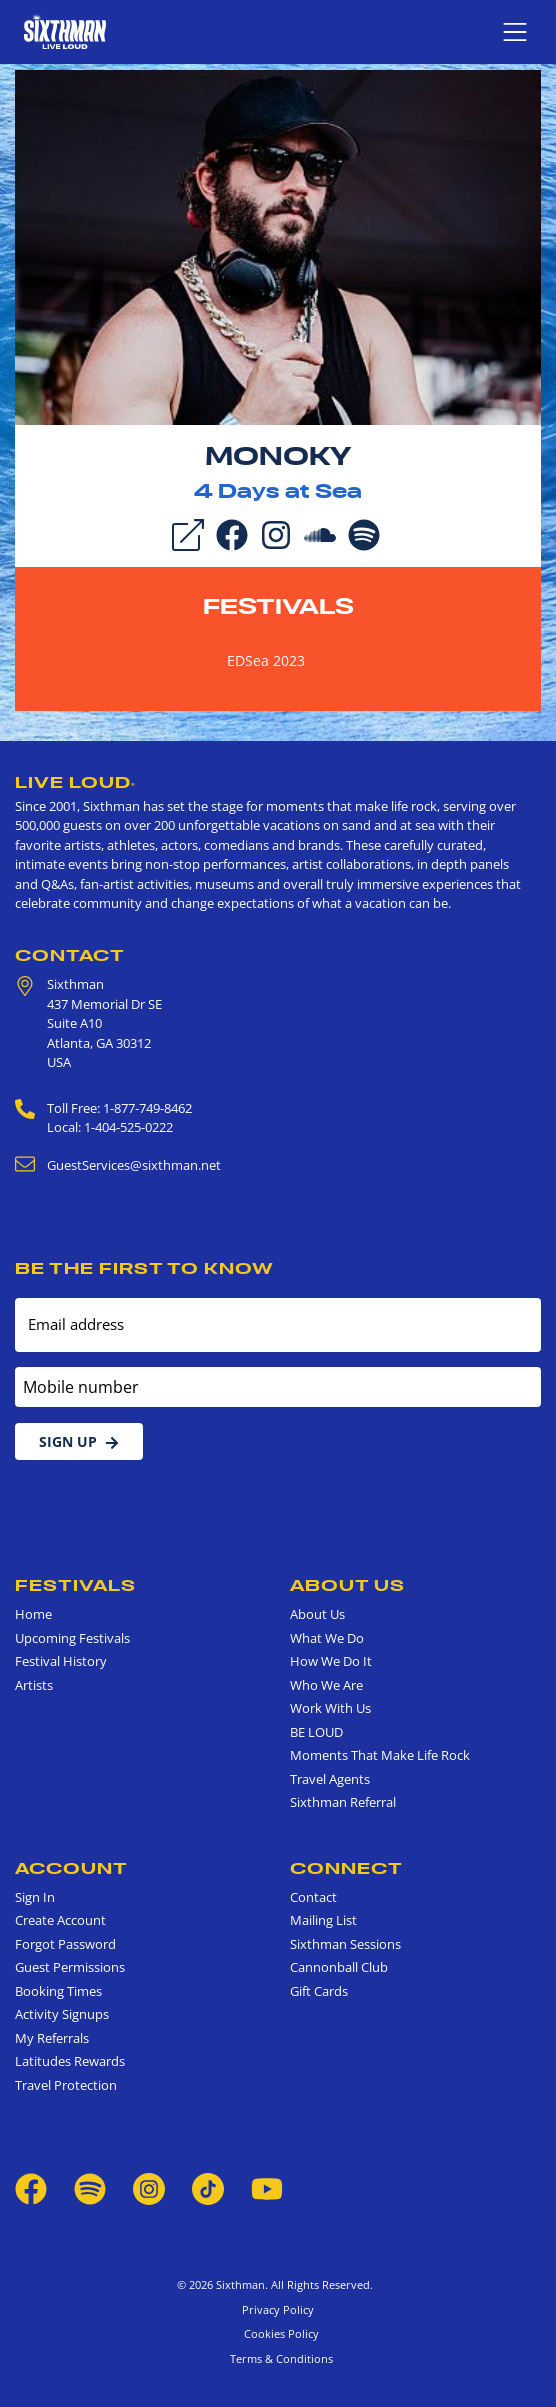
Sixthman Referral (343, 1802)
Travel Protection (66, 2085)
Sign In (35, 1897)
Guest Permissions (70, 1967)
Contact (70, 955)
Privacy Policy (278, 2309)
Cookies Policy (278, 2333)
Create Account (60, 1920)
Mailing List (323, 1920)
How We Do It (331, 1661)
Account (71, 1868)
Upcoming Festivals (72, 1638)
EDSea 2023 (266, 660)
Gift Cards (319, 1991)
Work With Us (330, 1708)
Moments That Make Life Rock (380, 1755)
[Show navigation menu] (515, 32)
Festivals (278, 606)
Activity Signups (62, 2014)
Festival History (61, 1661)
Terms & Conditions (278, 2358)
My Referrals (52, 2038)
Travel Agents (330, 1779)
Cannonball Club (339, 1967)
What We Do (327, 1638)
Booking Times (58, 1991)
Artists (34, 1685)
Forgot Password (65, 1944)
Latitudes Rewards (70, 2061)
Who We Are (326, 1685)
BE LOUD (316, 1732)
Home (33, 1614)
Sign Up (79, 1441)
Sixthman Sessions (345, 1944)
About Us (347, 1585)
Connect (346, 1868)
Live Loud (75, 782)
